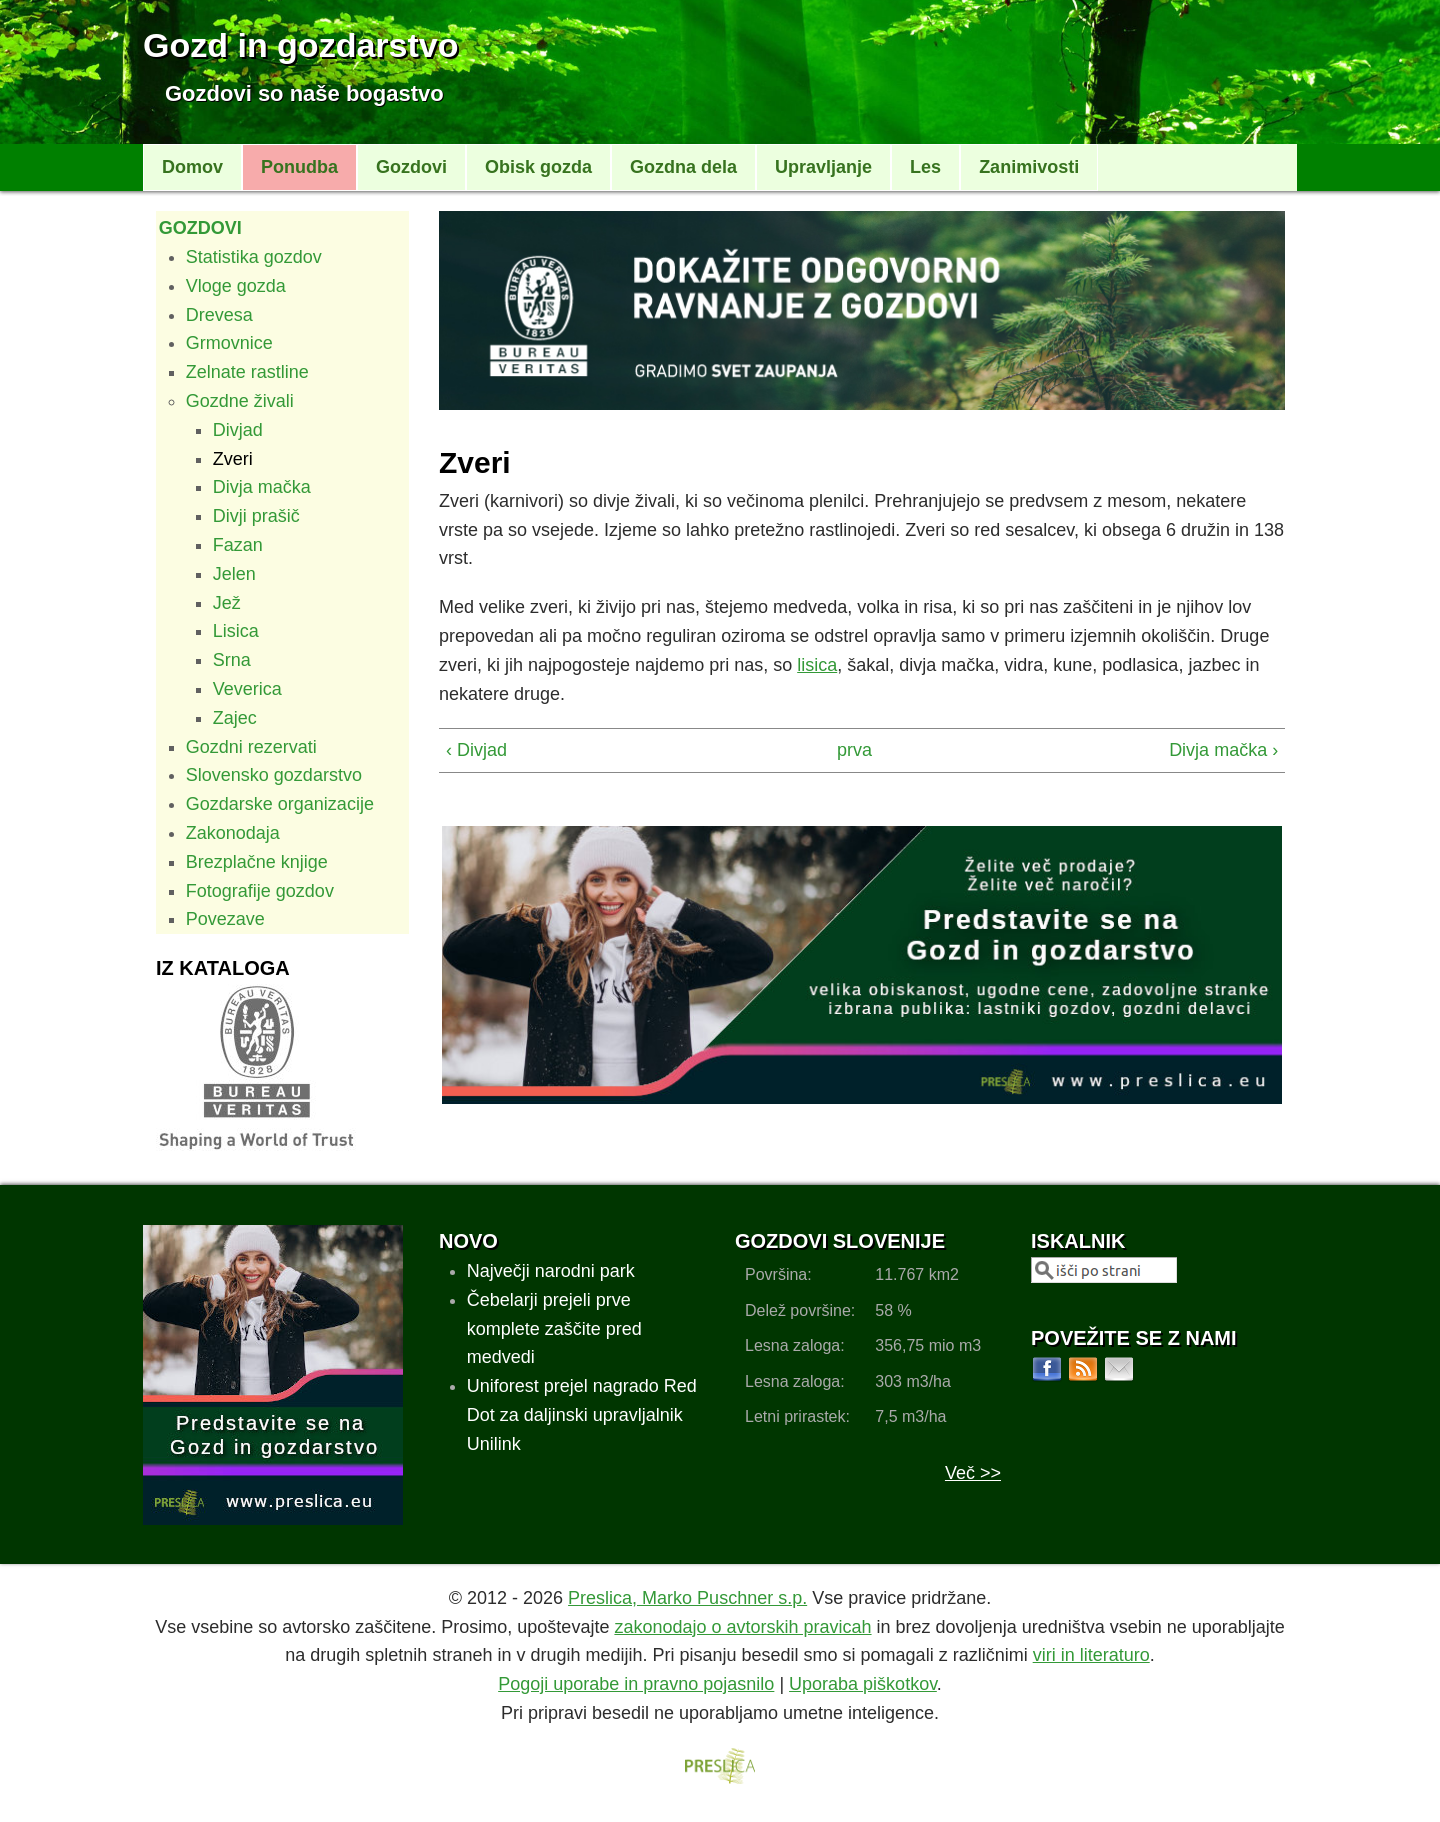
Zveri (233, 459)
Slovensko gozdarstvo (274, 775)
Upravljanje (823, 167)
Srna (232, 660)
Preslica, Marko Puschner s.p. (687, 1598)
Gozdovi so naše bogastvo (304, 93)
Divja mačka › (1223, 750)
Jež (227, 603)
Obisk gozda (538, 167)
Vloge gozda (236, 286)
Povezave (225, 919)
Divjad (238, 430)
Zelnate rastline (247, 372)
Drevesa (219, 315)
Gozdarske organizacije (280, 804)
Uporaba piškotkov (863, 1684)
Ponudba (299, 167)
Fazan (238, 545)
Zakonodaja (233, 833)
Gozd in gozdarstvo (300, 45)
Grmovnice (229, 343)
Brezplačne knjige (257, 862)
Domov (192, 167)
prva (853, 750)
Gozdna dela (683, 167)
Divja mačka (262, 487)
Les (925, 167)
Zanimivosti (1029, 167)
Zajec (235, 718)
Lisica (236, 631)
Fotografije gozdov (260, 891)
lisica (817, 665)
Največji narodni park (551, 1271)
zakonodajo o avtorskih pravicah (742, 1627)
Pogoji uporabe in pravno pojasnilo (636, 1684)
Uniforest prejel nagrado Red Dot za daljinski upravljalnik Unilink (582, 1415)
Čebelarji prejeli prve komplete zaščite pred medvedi (554, 1329)
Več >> (973, 1473)
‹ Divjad (476, 750)
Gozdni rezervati (251, 747)
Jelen (234, 574)
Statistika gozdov (254, 257)
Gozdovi (411, 167)
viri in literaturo (1091, 1655)
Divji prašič (256, 516)
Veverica (247, 689)
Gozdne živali (240, 401)
